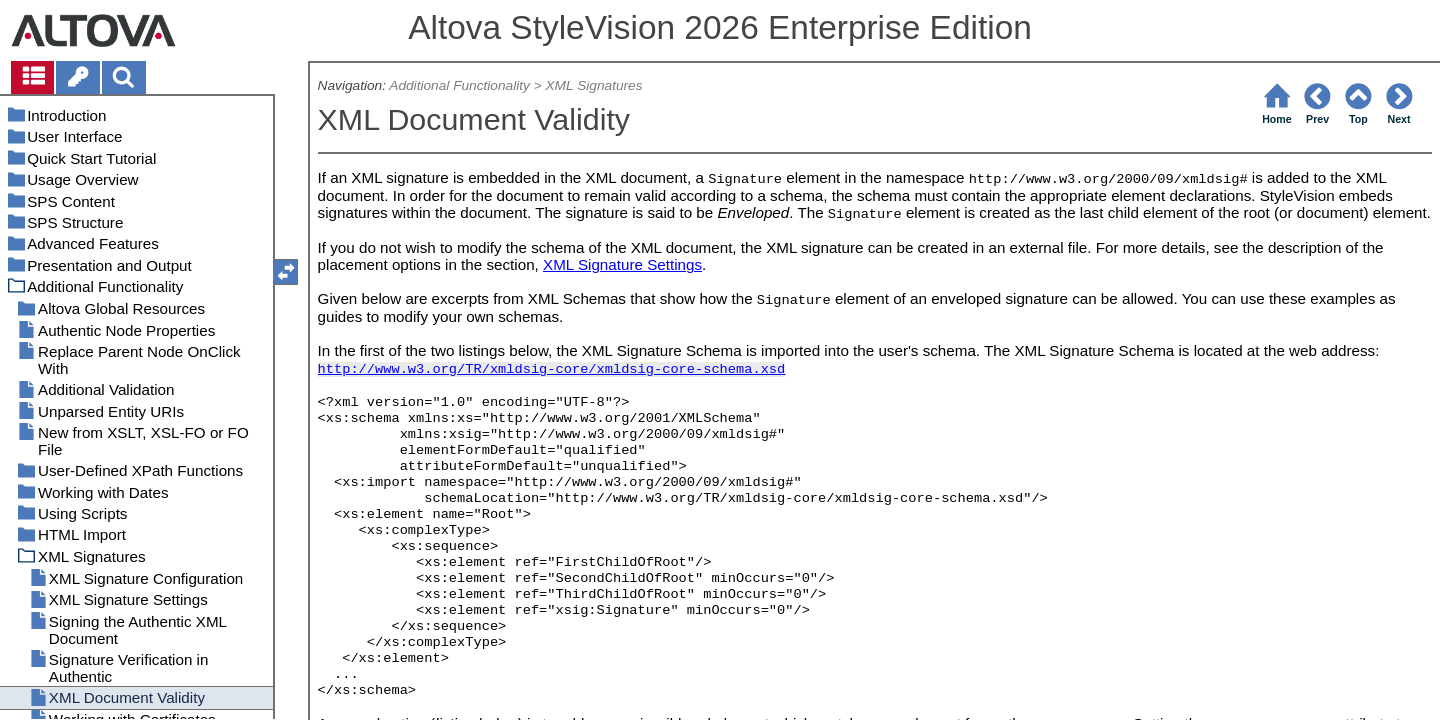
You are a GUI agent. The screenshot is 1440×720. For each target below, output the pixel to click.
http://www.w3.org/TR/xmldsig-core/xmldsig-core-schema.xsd (552, 369)
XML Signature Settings (622, 264)
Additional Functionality (459, 85)
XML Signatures (594, 85)
